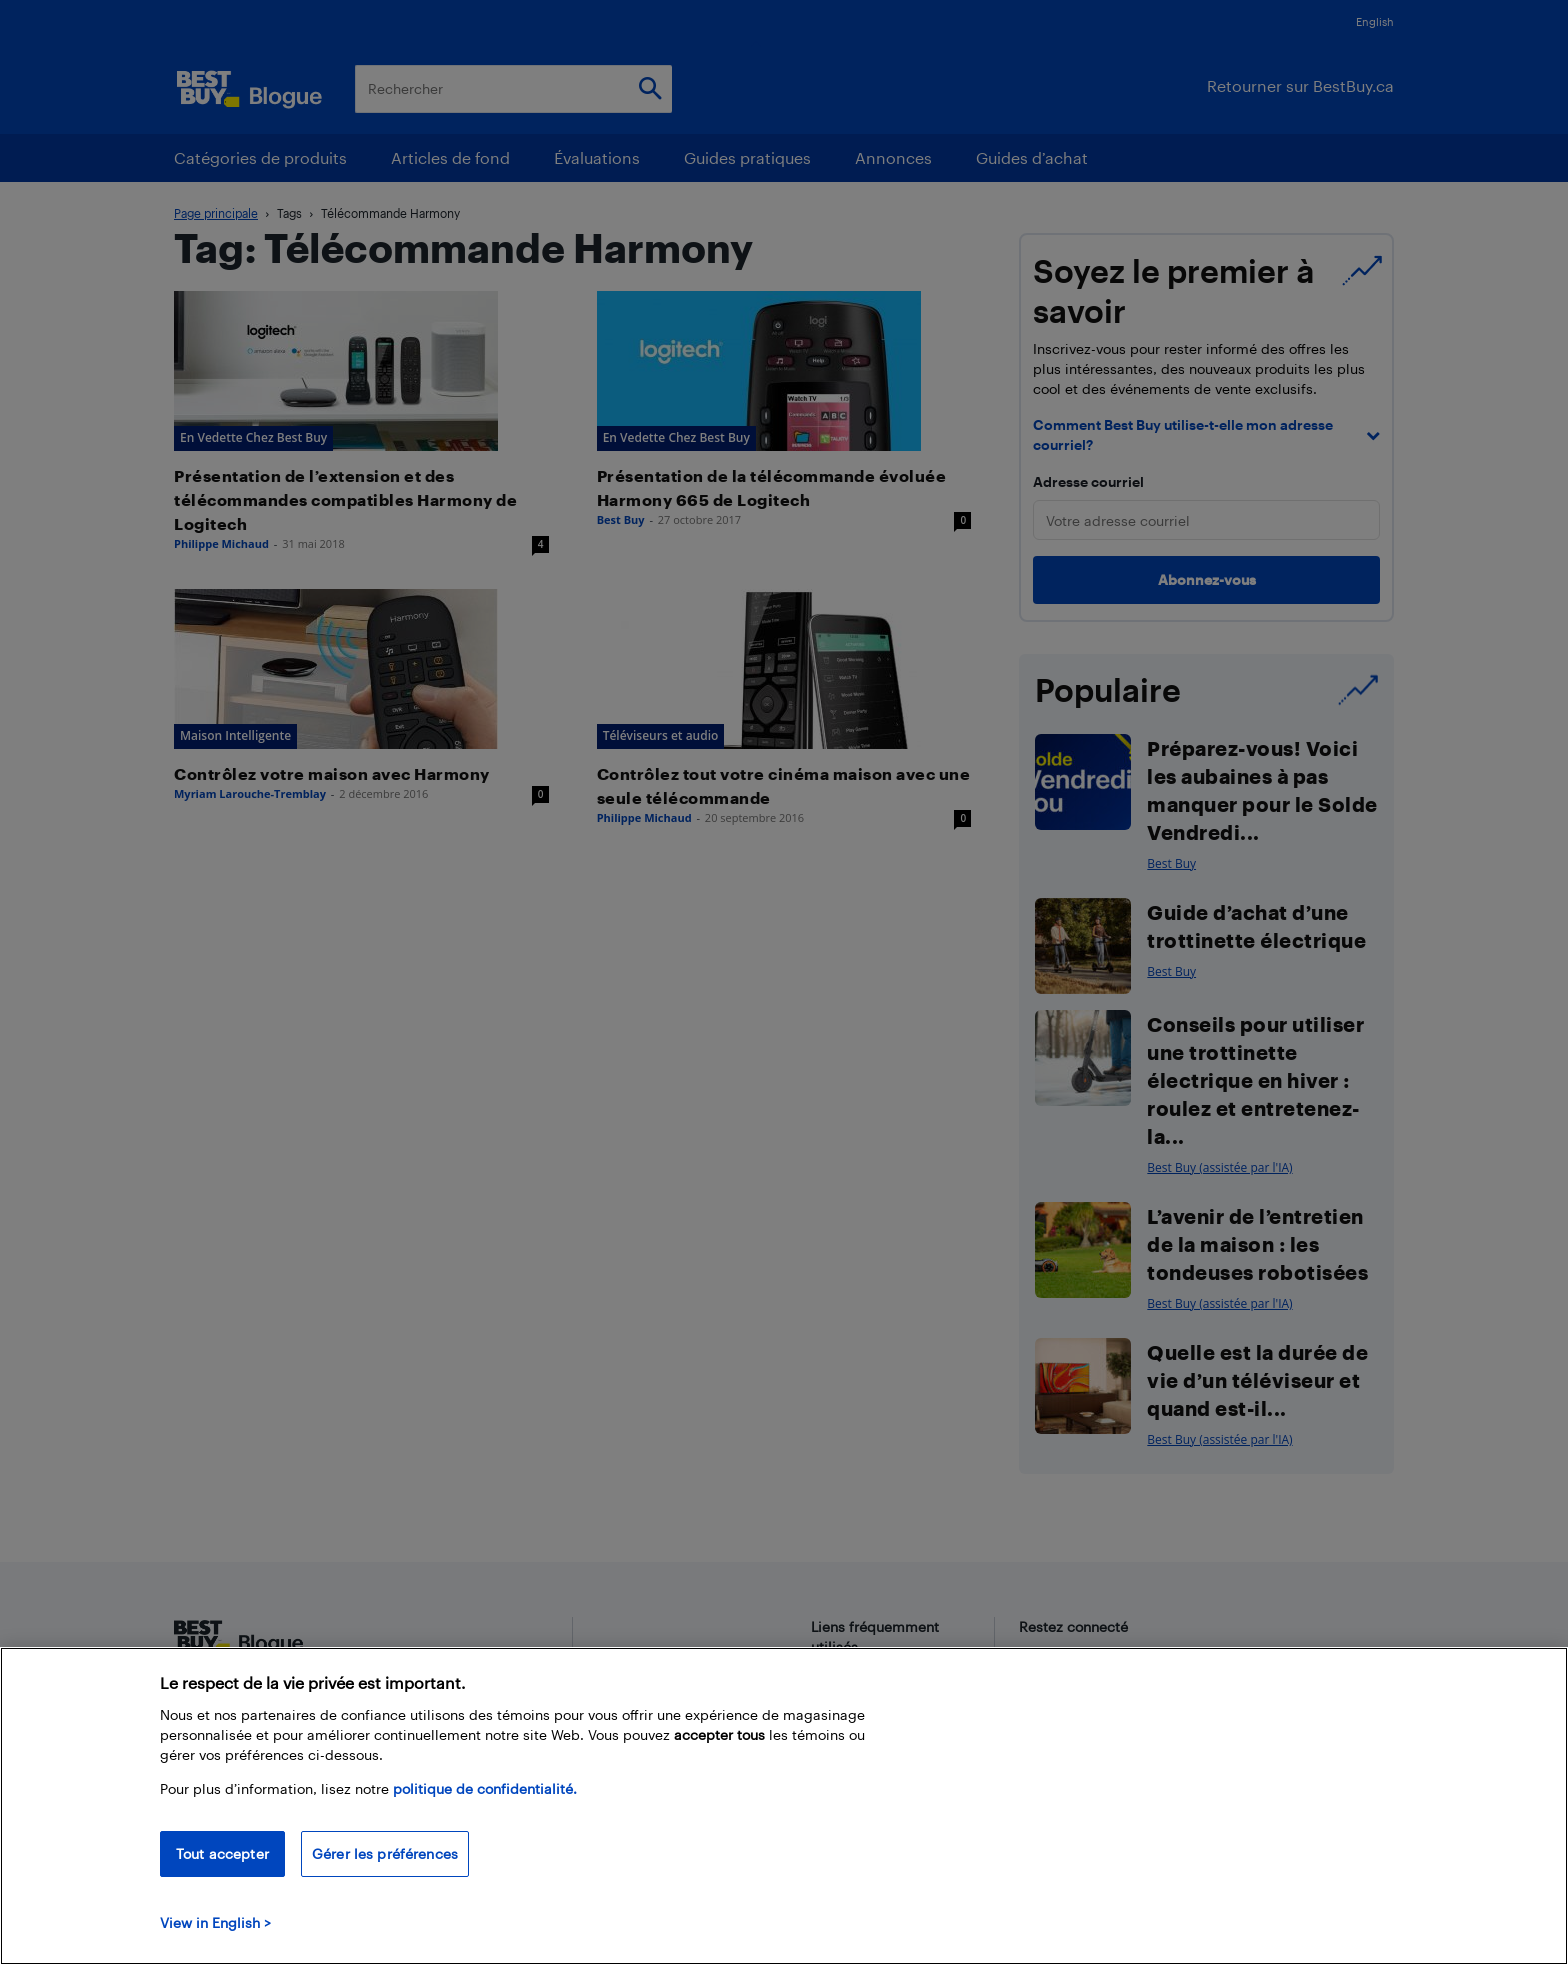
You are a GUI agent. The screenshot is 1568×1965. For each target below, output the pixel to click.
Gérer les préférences (385, 1853)
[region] (784, 1806)
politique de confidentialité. (485, 1788)
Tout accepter (222, 1853)
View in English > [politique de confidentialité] (215, 1922)
